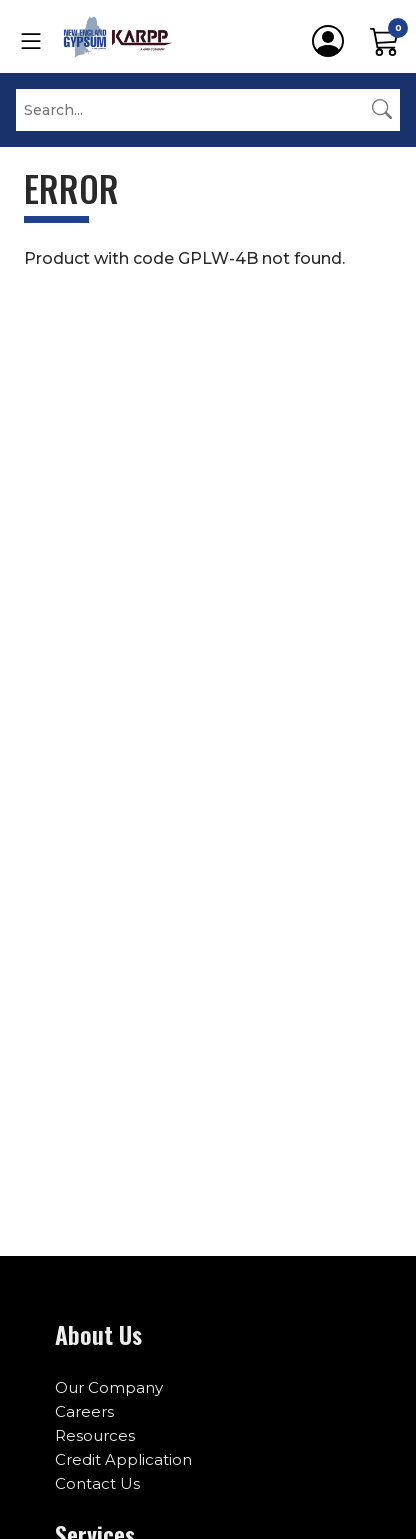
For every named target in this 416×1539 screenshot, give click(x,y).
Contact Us (97, 1483)
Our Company (109, 1387)
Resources (95, 1435)
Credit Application (123, 1459)
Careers (84, 1411)
